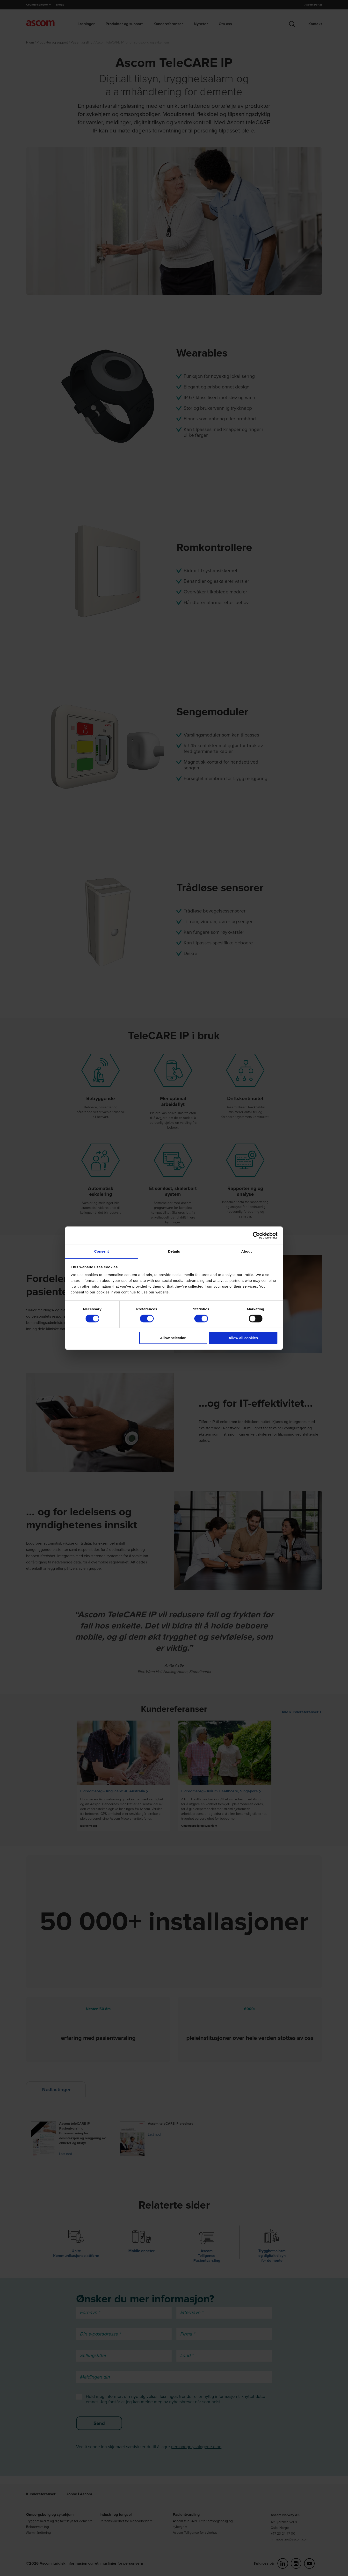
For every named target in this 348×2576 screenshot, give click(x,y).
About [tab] (246, 1251)
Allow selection (173, 1338)
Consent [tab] (101, 1251)
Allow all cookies (243, 1338)
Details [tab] (174, 1251)
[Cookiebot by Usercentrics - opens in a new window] (256, 1235)
